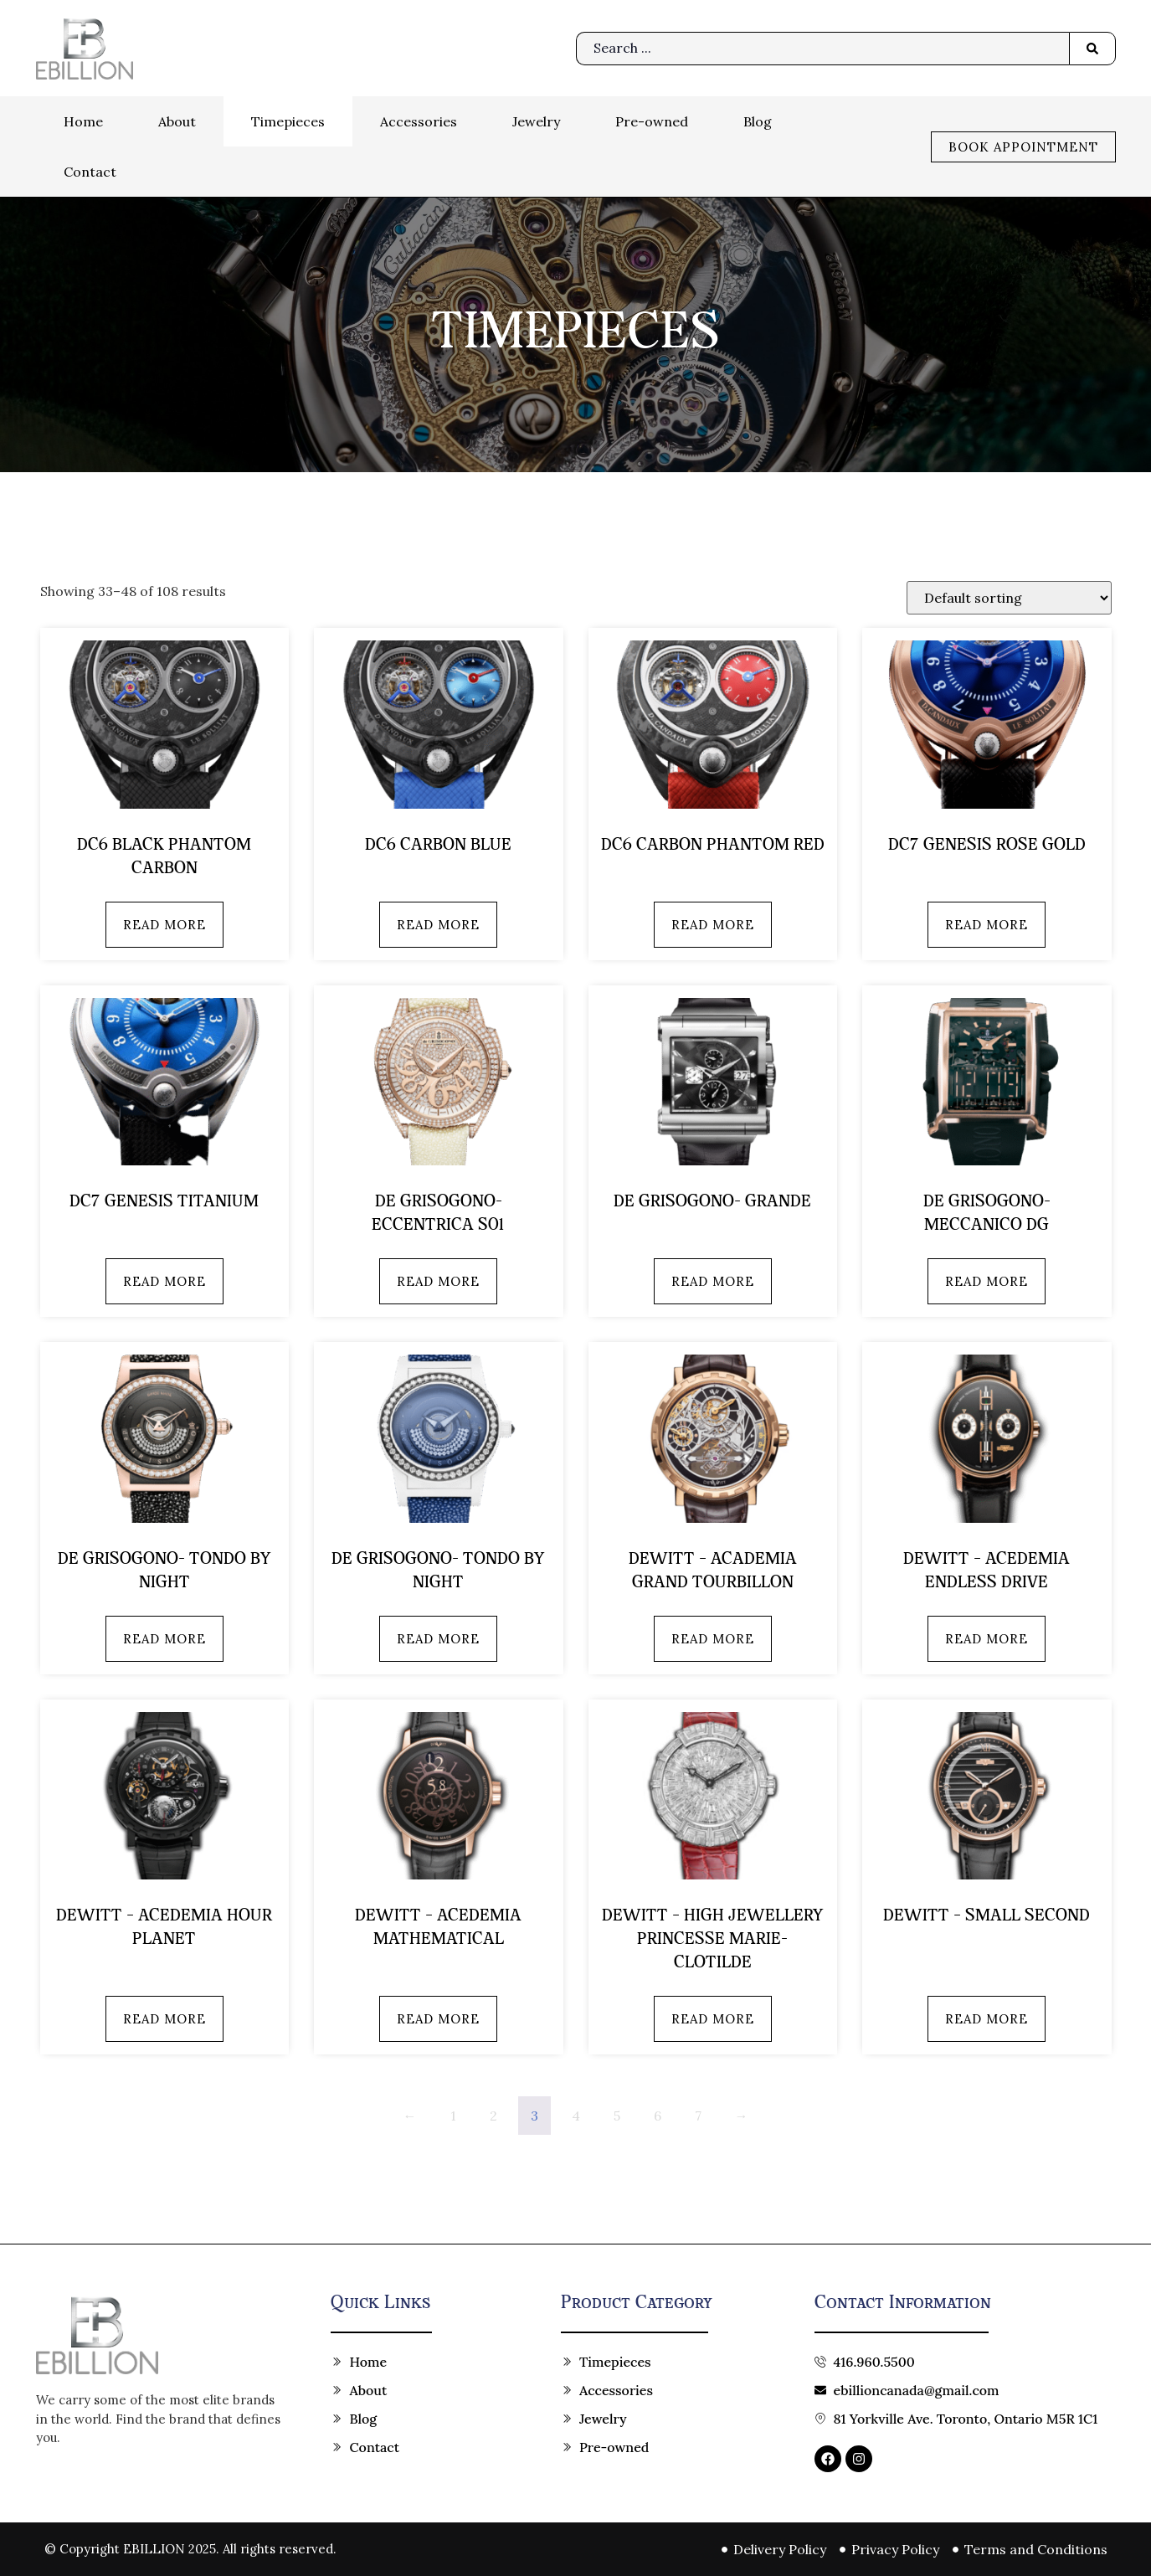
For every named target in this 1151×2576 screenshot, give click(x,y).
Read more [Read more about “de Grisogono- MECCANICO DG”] (986, 1281)
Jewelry (536, 121)
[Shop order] (1009, 597)
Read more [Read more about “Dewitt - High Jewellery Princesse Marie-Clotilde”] (712, 2019)
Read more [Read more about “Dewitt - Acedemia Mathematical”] (438, 2019)
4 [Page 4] (576, 2115)
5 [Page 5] (617, 2115)
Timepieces (288, 121)
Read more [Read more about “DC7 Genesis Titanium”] (164, 1281)
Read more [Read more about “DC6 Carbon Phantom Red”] (712, 925)
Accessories (418, 121)
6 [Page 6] (657, 2115)
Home (83, 121)
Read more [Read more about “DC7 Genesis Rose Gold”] (986, 925)
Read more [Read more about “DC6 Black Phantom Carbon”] (164, 925)
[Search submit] (1092, 48)
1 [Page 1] (453, 2115)
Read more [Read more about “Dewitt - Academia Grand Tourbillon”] (712, 1639)
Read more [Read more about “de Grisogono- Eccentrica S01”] (438, 1281)
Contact (90, 171)
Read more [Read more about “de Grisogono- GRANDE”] (712, 1281)
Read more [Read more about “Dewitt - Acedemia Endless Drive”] (986, 1639)
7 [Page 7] (698, 2115)
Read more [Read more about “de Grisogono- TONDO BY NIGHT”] (164, 1639)
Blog (757, 121)
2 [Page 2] (493, 2115)
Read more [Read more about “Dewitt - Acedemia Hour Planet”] (164, 2019)
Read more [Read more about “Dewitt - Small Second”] (986, 2019)
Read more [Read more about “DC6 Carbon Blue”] (438, 925)
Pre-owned (651, 121)
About (177, 121)
